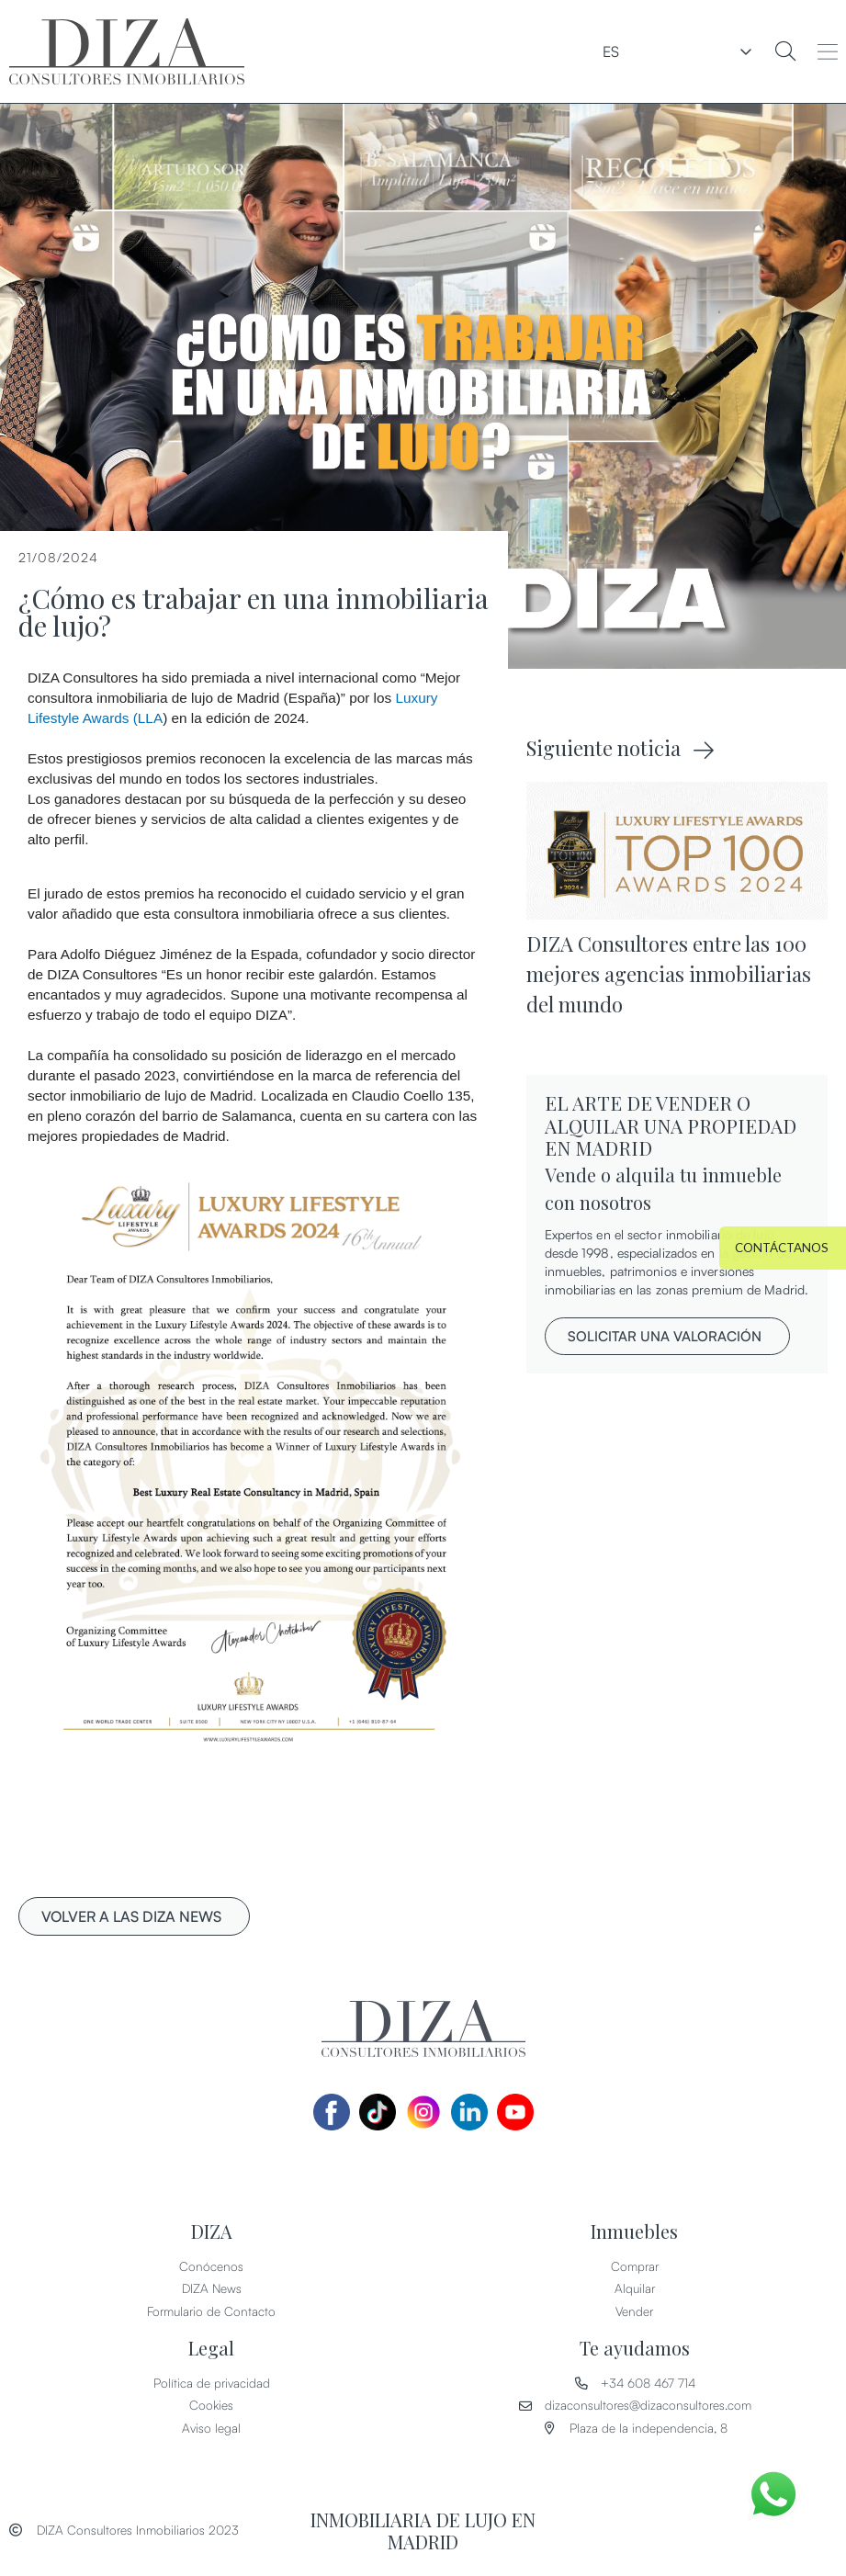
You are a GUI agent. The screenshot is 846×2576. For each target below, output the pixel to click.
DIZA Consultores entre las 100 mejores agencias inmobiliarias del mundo (668, 974)
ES (722, 51)
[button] (828, 51)
